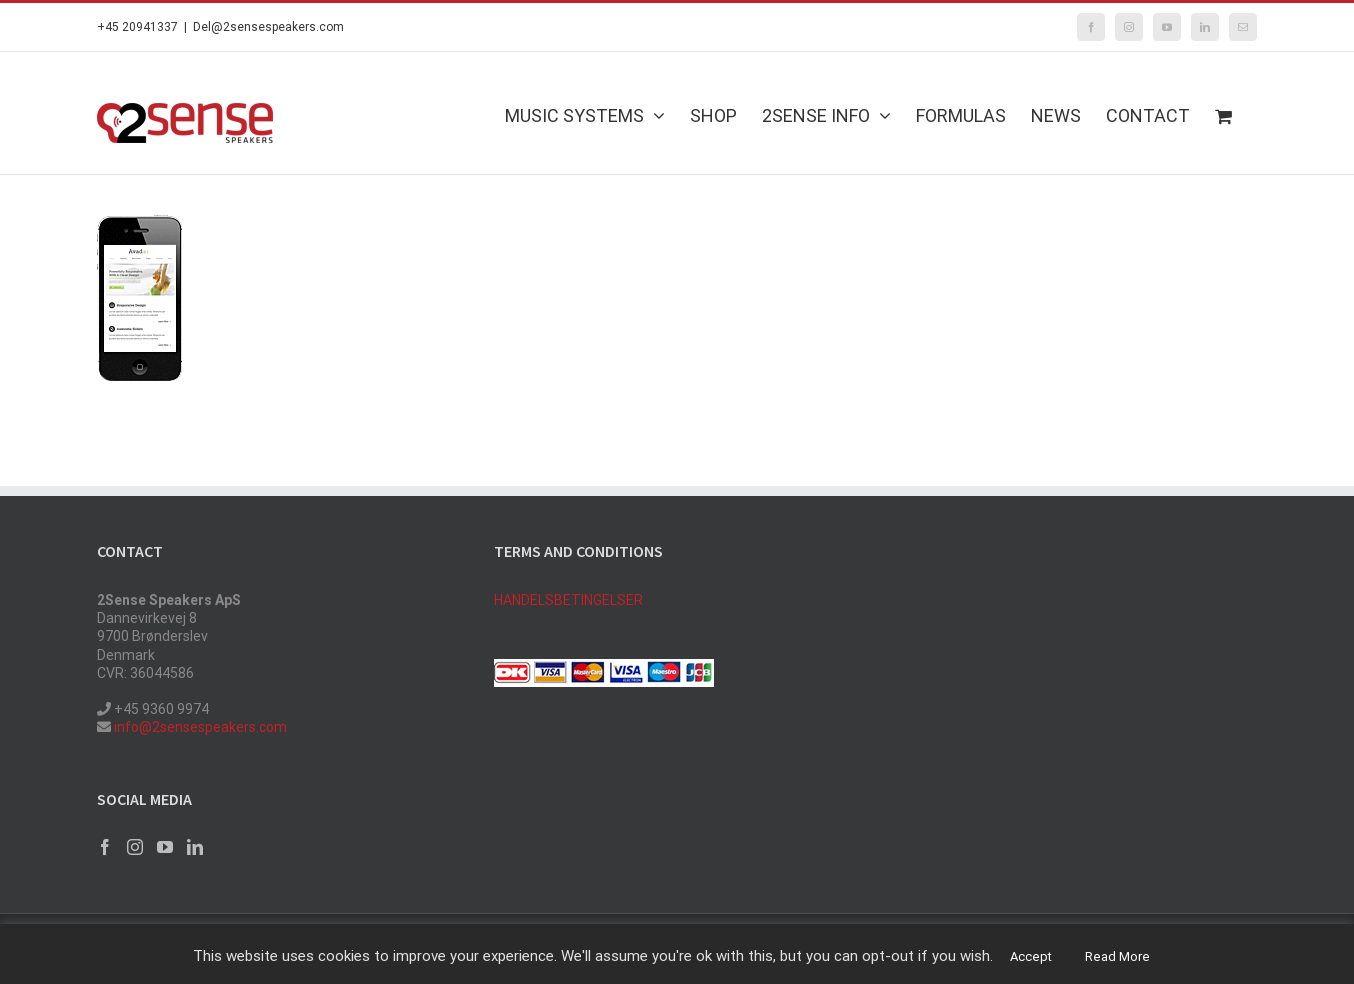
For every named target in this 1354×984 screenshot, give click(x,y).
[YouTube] (165, 847)
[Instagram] (135, 847)
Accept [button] (1031, 956)
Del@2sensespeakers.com (268, 27)
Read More (1117, 956)
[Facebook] (105, 847)
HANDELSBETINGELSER (568, 600)
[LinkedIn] (195, 847)
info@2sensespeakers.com (199, 727)
